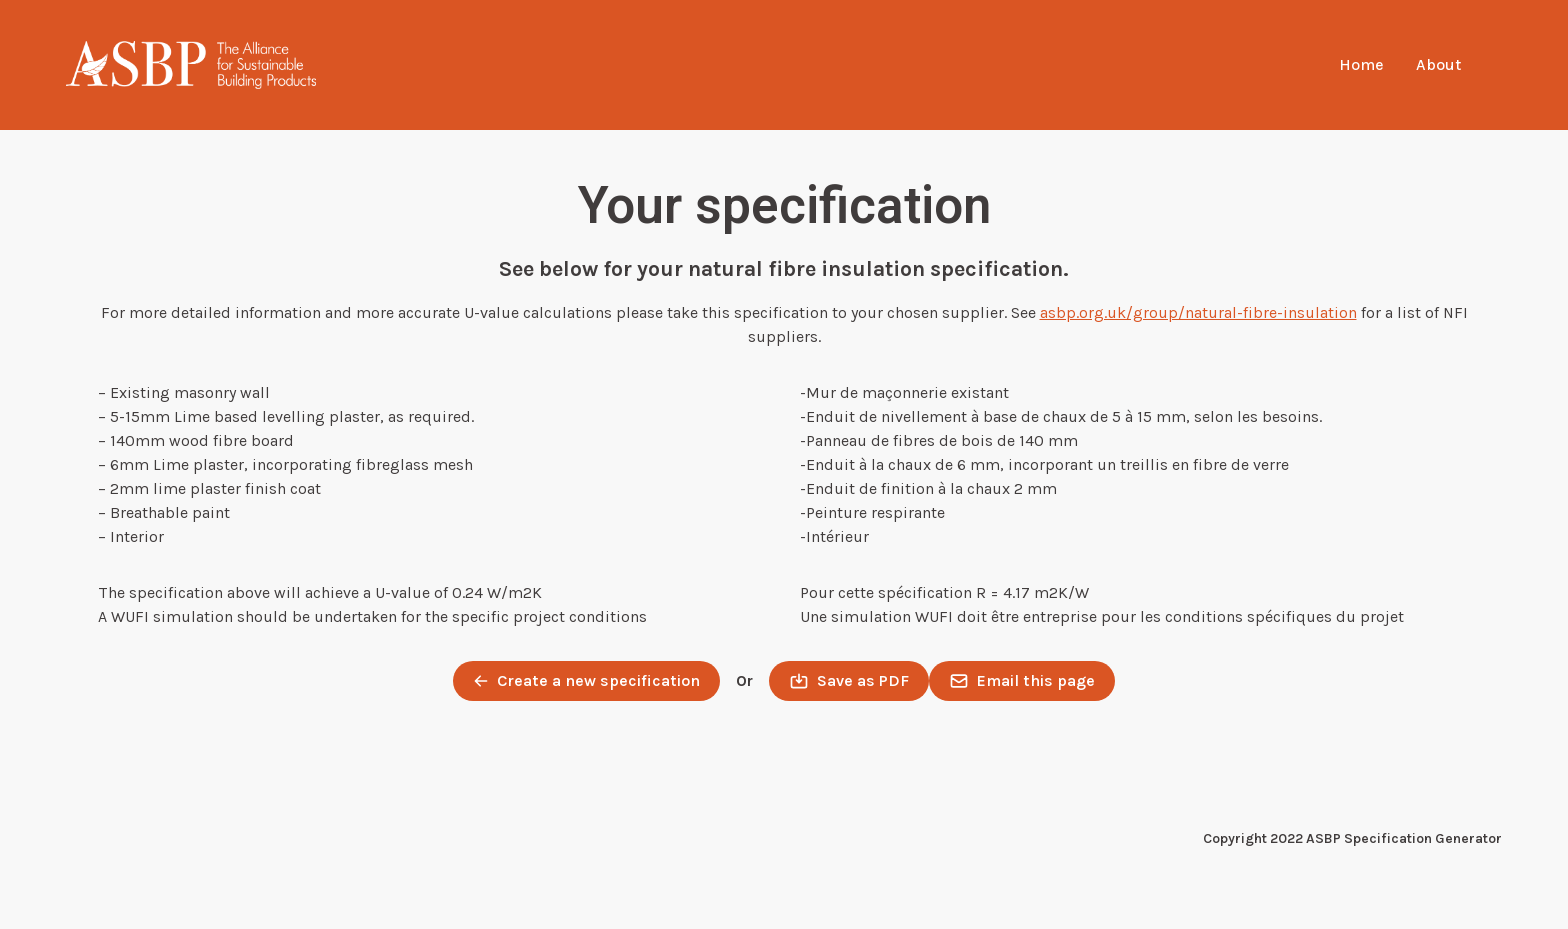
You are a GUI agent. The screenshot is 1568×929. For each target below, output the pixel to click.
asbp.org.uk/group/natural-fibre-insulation (1198, 312)
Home (1361, 64)
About (1438, 64)
